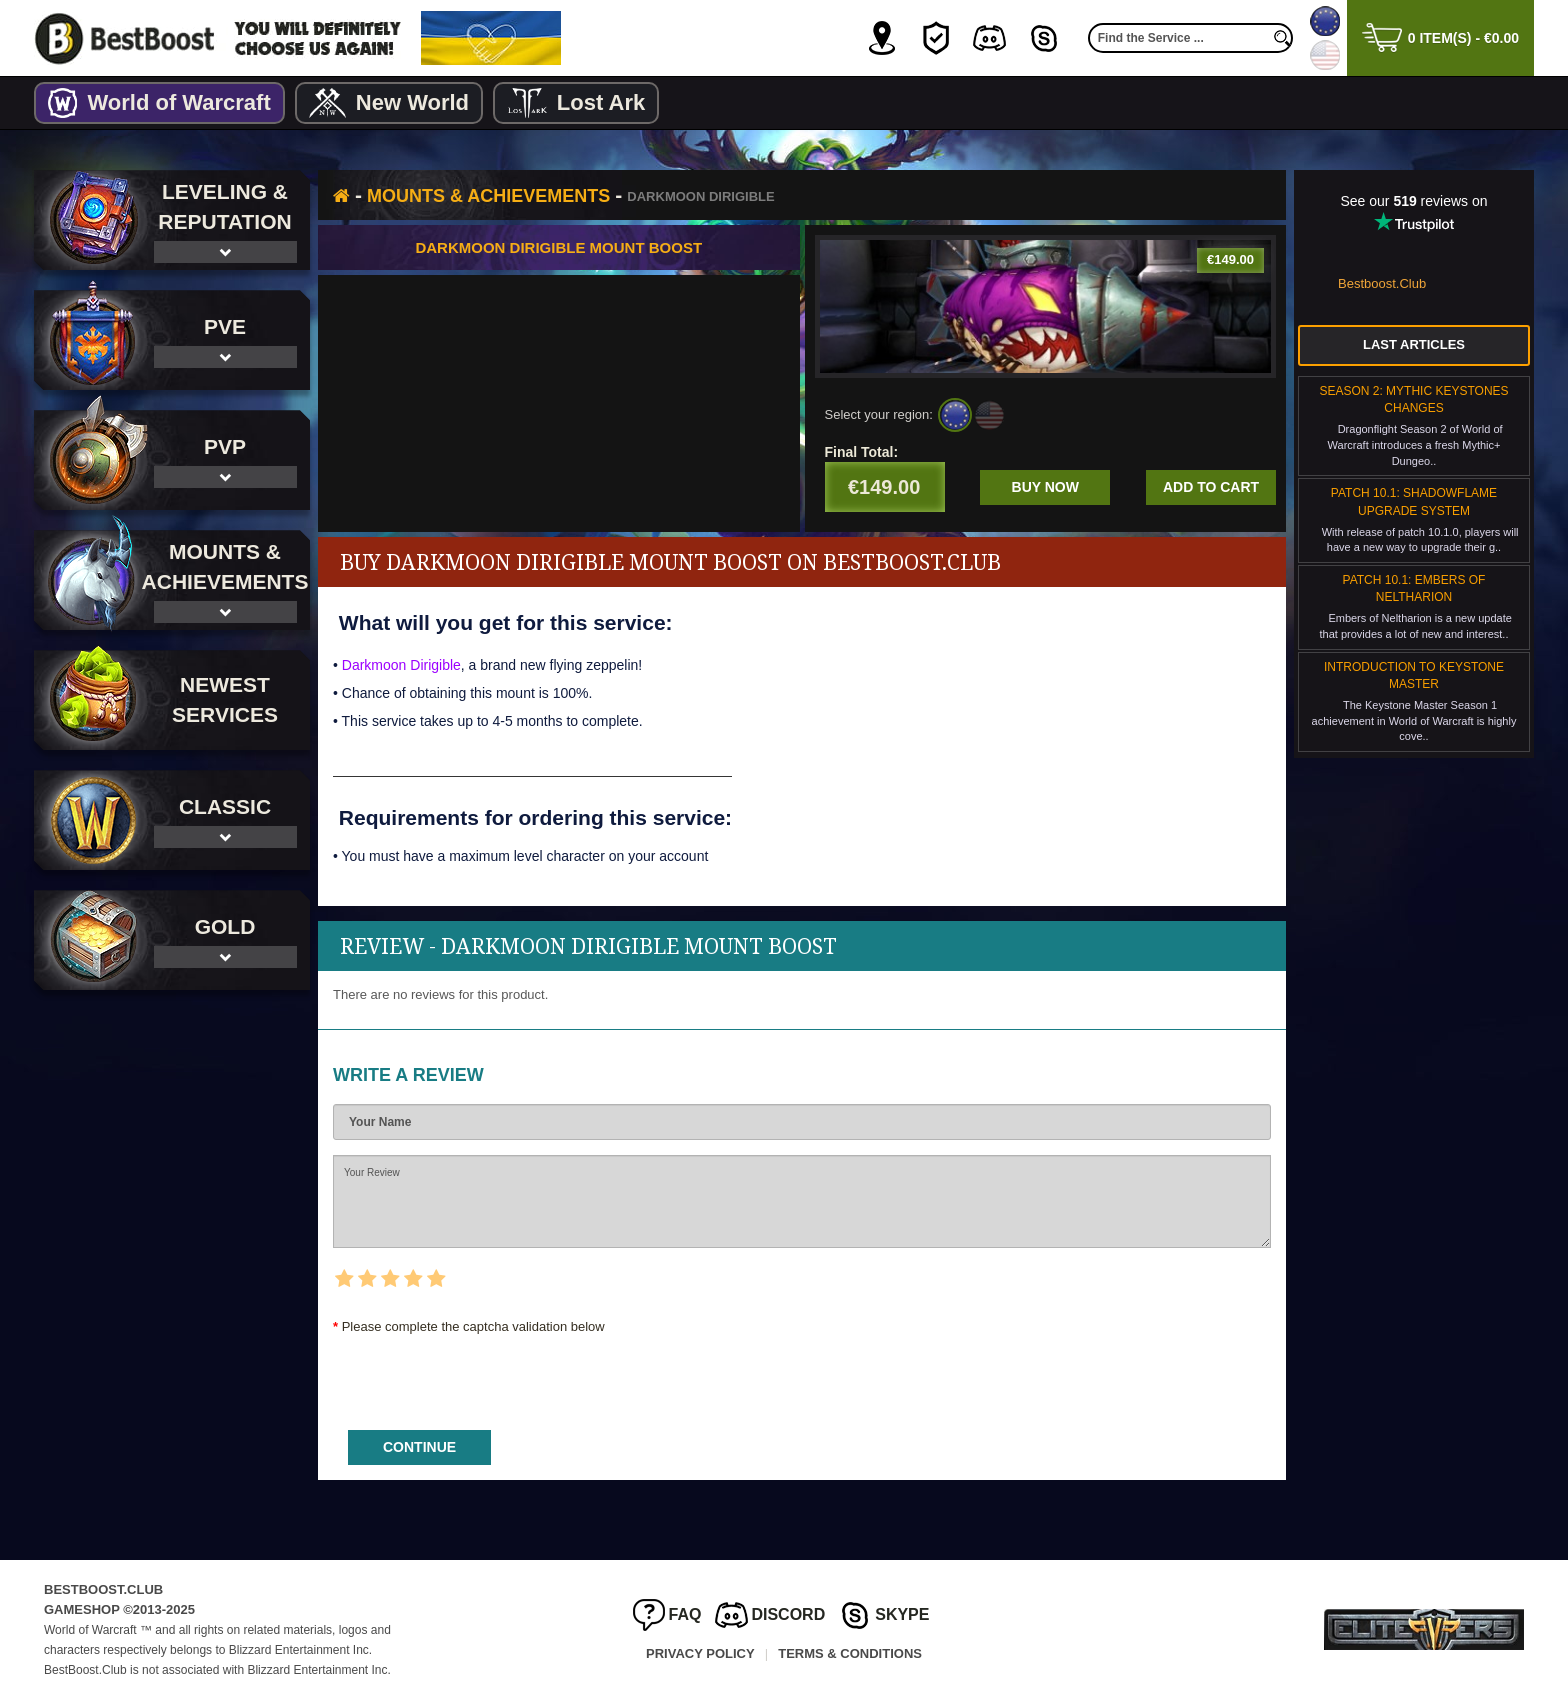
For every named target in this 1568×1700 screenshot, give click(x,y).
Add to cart (1211, 487)
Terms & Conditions (850, 1653)
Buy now (1045, 487)
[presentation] (485, 1376)
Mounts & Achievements (488, 196)
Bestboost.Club (1382, 283)
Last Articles (1414, 344)
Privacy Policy (700, 1653)
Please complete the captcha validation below (473, 1326)
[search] (1283, 38)
